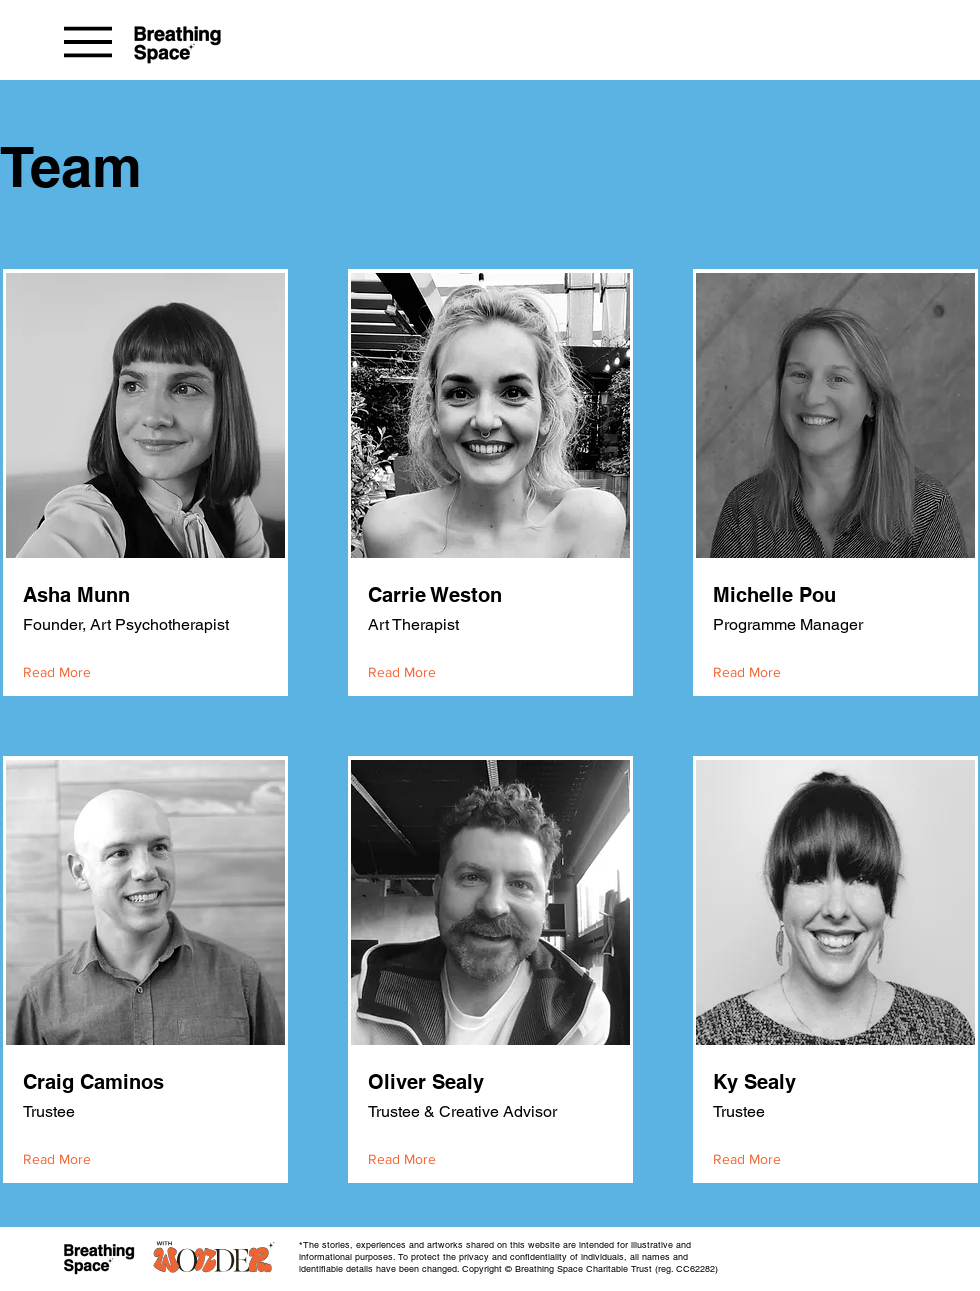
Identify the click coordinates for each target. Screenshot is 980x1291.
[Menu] (87, 41)
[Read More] (61, 672)
